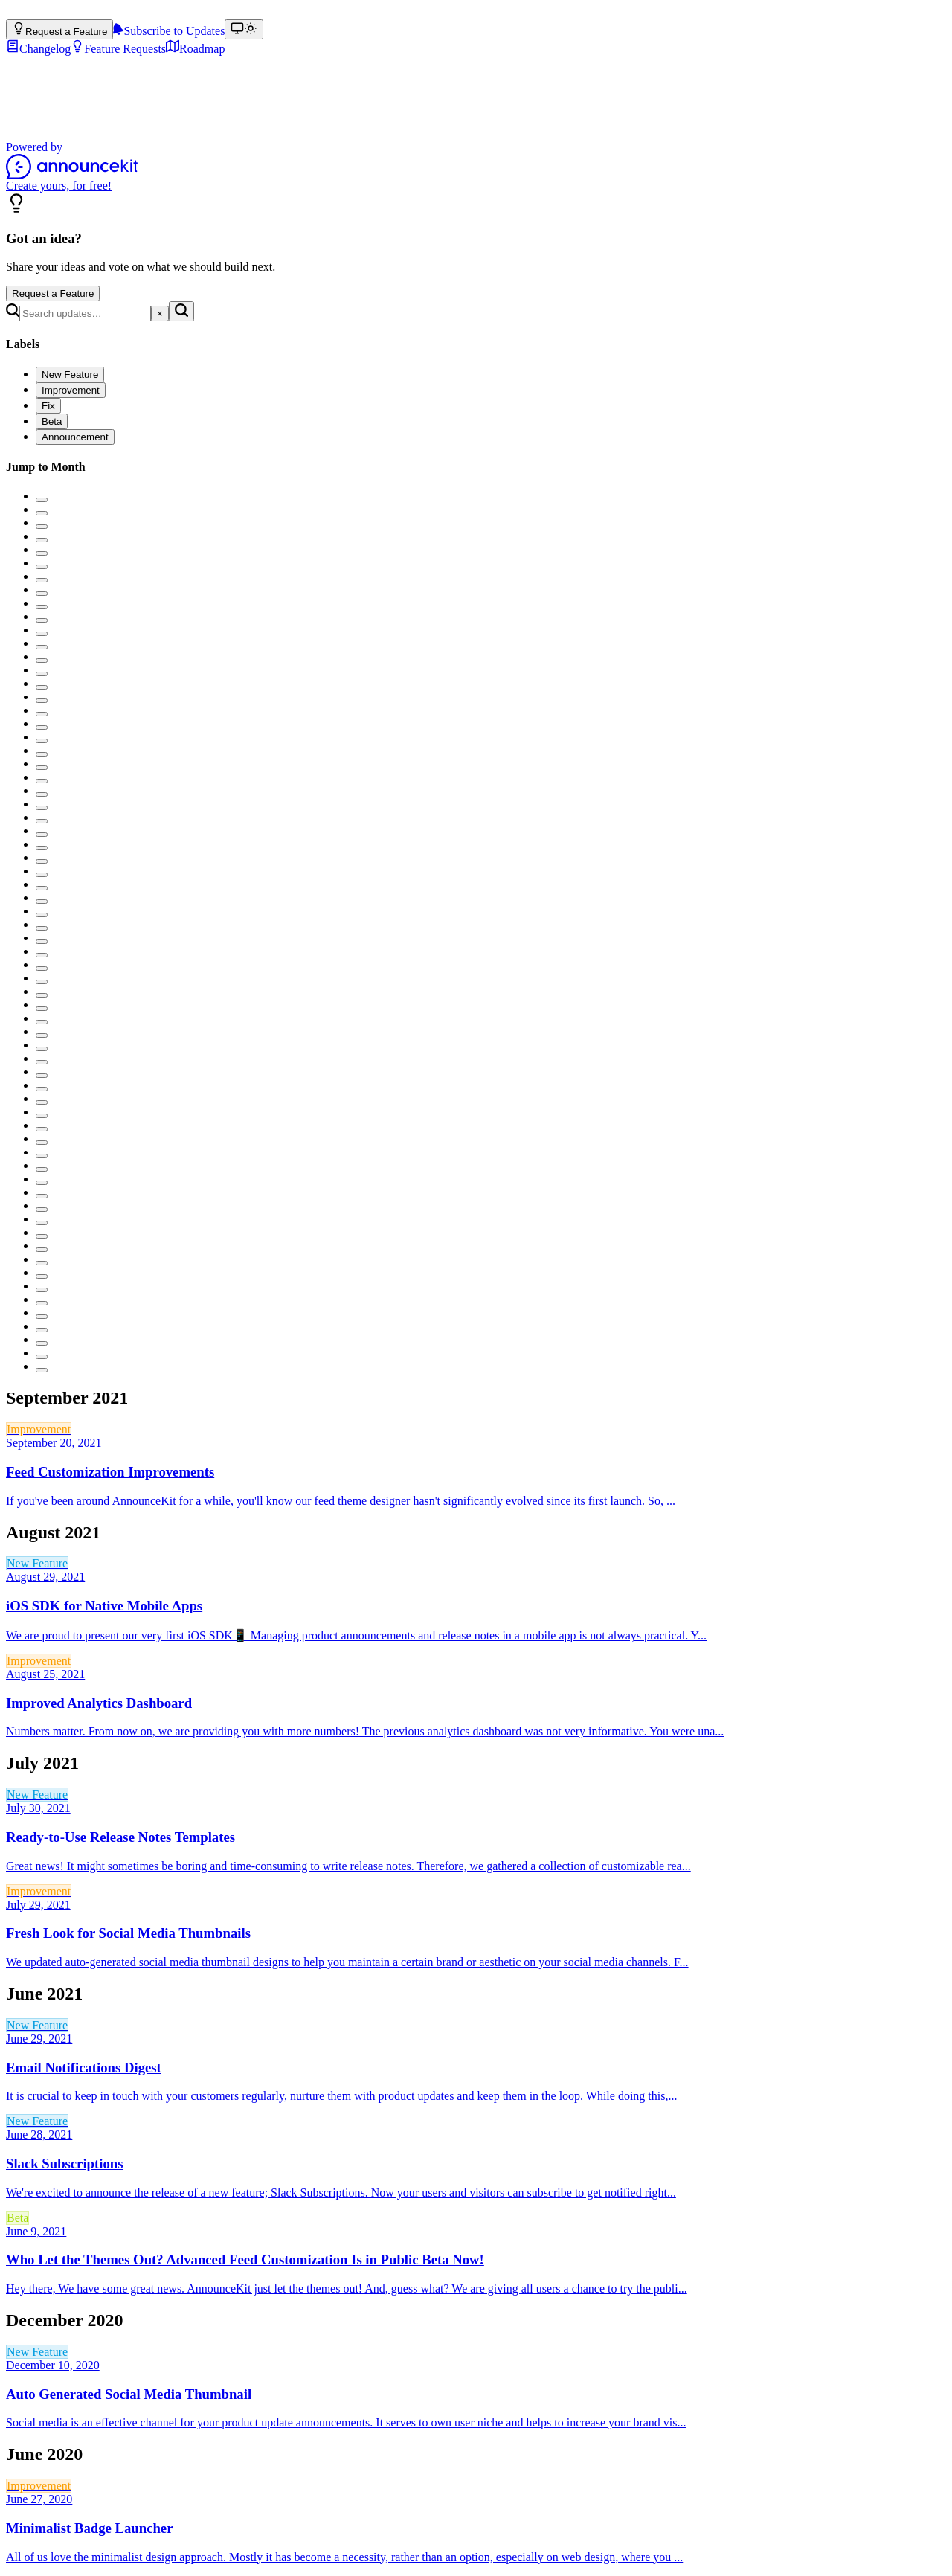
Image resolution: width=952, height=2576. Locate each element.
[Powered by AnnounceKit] (476, 166)
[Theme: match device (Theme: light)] (244, 29)
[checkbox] (70, 374)
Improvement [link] (39, 1429)
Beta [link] (17, 2218)
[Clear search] (160, 313)
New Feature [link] (37, 1563)
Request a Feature (53, 293)
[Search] (85, 313)
